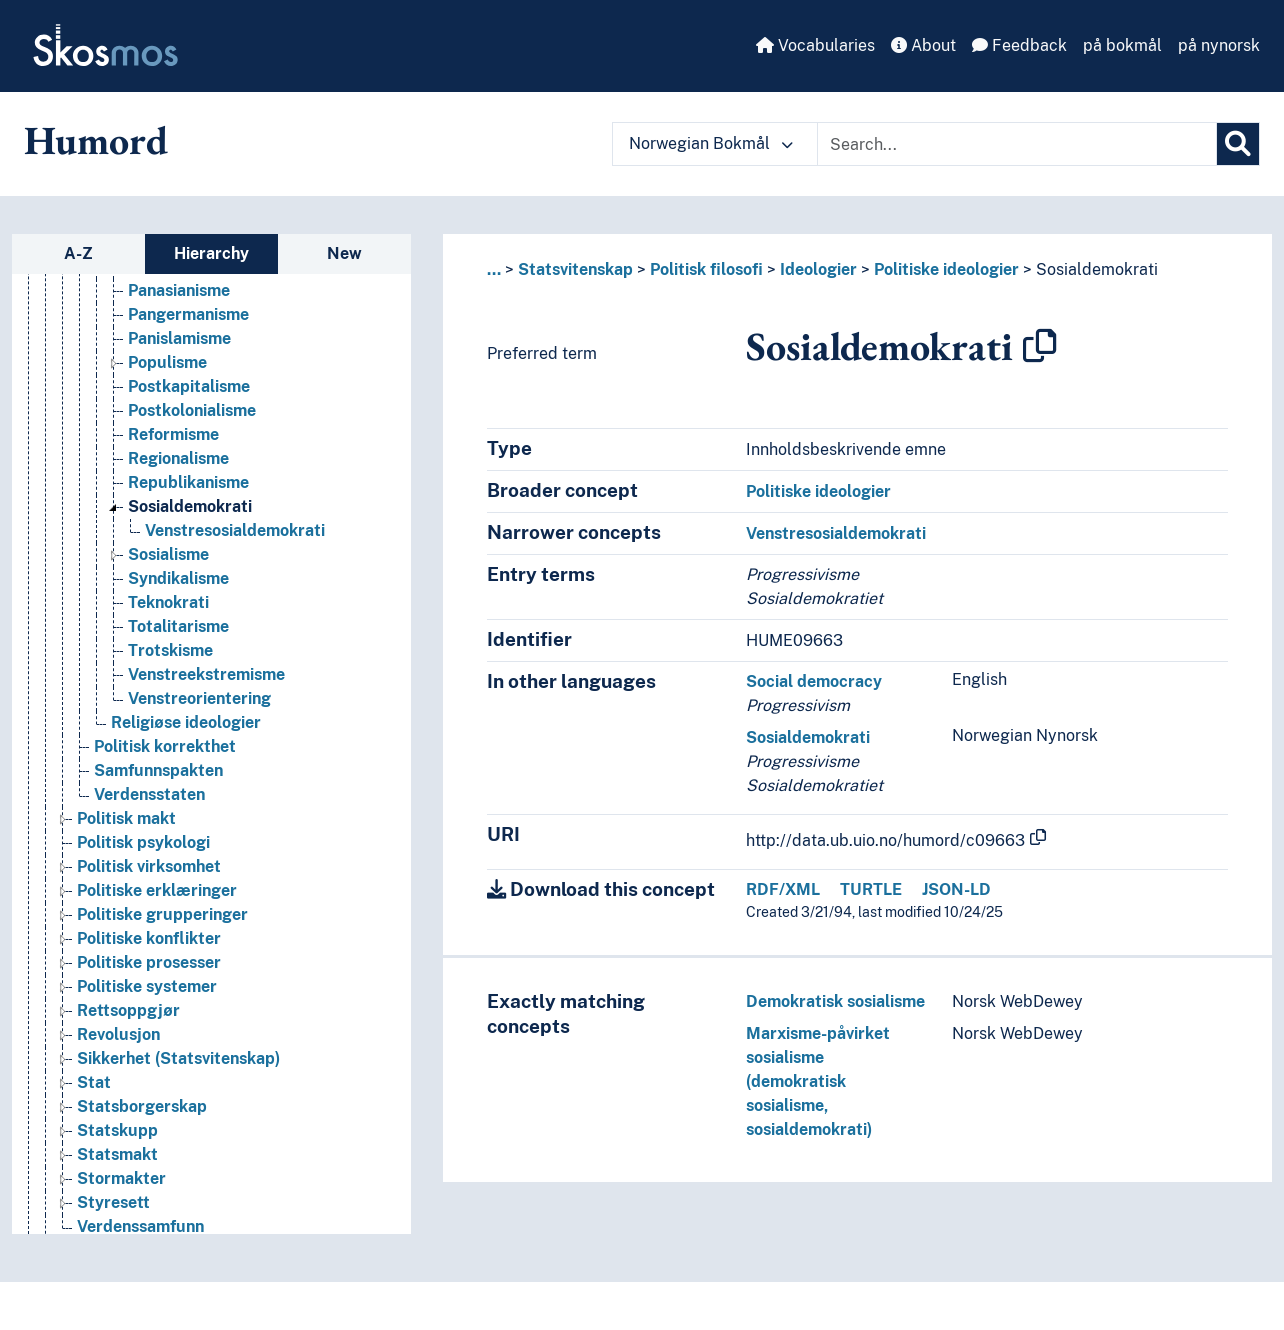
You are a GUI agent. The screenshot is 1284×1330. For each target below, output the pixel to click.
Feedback (1019, 45)
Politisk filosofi (706, 269)
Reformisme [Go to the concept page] (173, 437)
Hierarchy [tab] (211, 253)
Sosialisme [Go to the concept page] (168, 557)
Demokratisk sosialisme (835, 1001)
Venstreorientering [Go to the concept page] (199, 701)
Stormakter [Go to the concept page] (121, 1181)
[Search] (1238, 144)
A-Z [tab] (78, 253)
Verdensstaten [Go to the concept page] (149, 797)
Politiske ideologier (946, 269)
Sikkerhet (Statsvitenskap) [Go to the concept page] (178, 1061)
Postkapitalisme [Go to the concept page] (189, 389)
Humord (96, 140)
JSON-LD (956, 889)
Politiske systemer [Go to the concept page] (147, 989)
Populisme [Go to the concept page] (167, 365)
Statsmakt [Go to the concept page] (117, 1157)
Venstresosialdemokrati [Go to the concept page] (235, 533)
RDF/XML (783, 889)
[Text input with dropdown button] (1017, 144)
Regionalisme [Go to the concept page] (178, 461)
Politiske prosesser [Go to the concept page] (149, 965)
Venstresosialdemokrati (836, 533)
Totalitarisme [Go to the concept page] (178, 629)
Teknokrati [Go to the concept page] (168, 605)
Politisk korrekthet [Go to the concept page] (165, 749)
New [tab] (344, 253)
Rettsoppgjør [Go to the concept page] (128, 1013)
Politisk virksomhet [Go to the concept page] (149, 869)
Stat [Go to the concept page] (94, 1085)
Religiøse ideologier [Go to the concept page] (186, 725)
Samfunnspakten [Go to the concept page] (158, 773)
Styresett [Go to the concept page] (113, 1205)
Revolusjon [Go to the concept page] (118, 1037)
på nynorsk (1219, 45)
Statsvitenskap (575, 269)
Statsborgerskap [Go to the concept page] (142, 1109)
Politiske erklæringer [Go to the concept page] (157, 893)
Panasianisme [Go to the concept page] (179, 293)
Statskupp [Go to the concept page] (117, 1133)
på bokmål (1122, 45)
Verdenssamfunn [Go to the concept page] (140, 1229)
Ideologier (818, 269)
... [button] (494, 269)
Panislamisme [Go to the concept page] (179, 341)
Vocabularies (815, 45)
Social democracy (814, 681)
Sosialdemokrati (1097, 269)
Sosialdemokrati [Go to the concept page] (190, 509)
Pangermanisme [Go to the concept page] (188, 317)
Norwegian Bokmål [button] (711, 143)
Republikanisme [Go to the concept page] (188, 485)
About (923, 45)
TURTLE (871, 889)
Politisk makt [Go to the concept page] (126, 821)
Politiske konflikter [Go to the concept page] (149, 941)
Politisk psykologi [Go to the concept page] (143, 845)
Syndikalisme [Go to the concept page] (178, 581)
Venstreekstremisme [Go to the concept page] (206, 677)
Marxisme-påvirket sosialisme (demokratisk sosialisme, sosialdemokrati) (818, 1081)
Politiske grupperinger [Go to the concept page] (162, 917)
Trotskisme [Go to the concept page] (170, 653)
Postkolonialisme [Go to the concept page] (192, 413)
